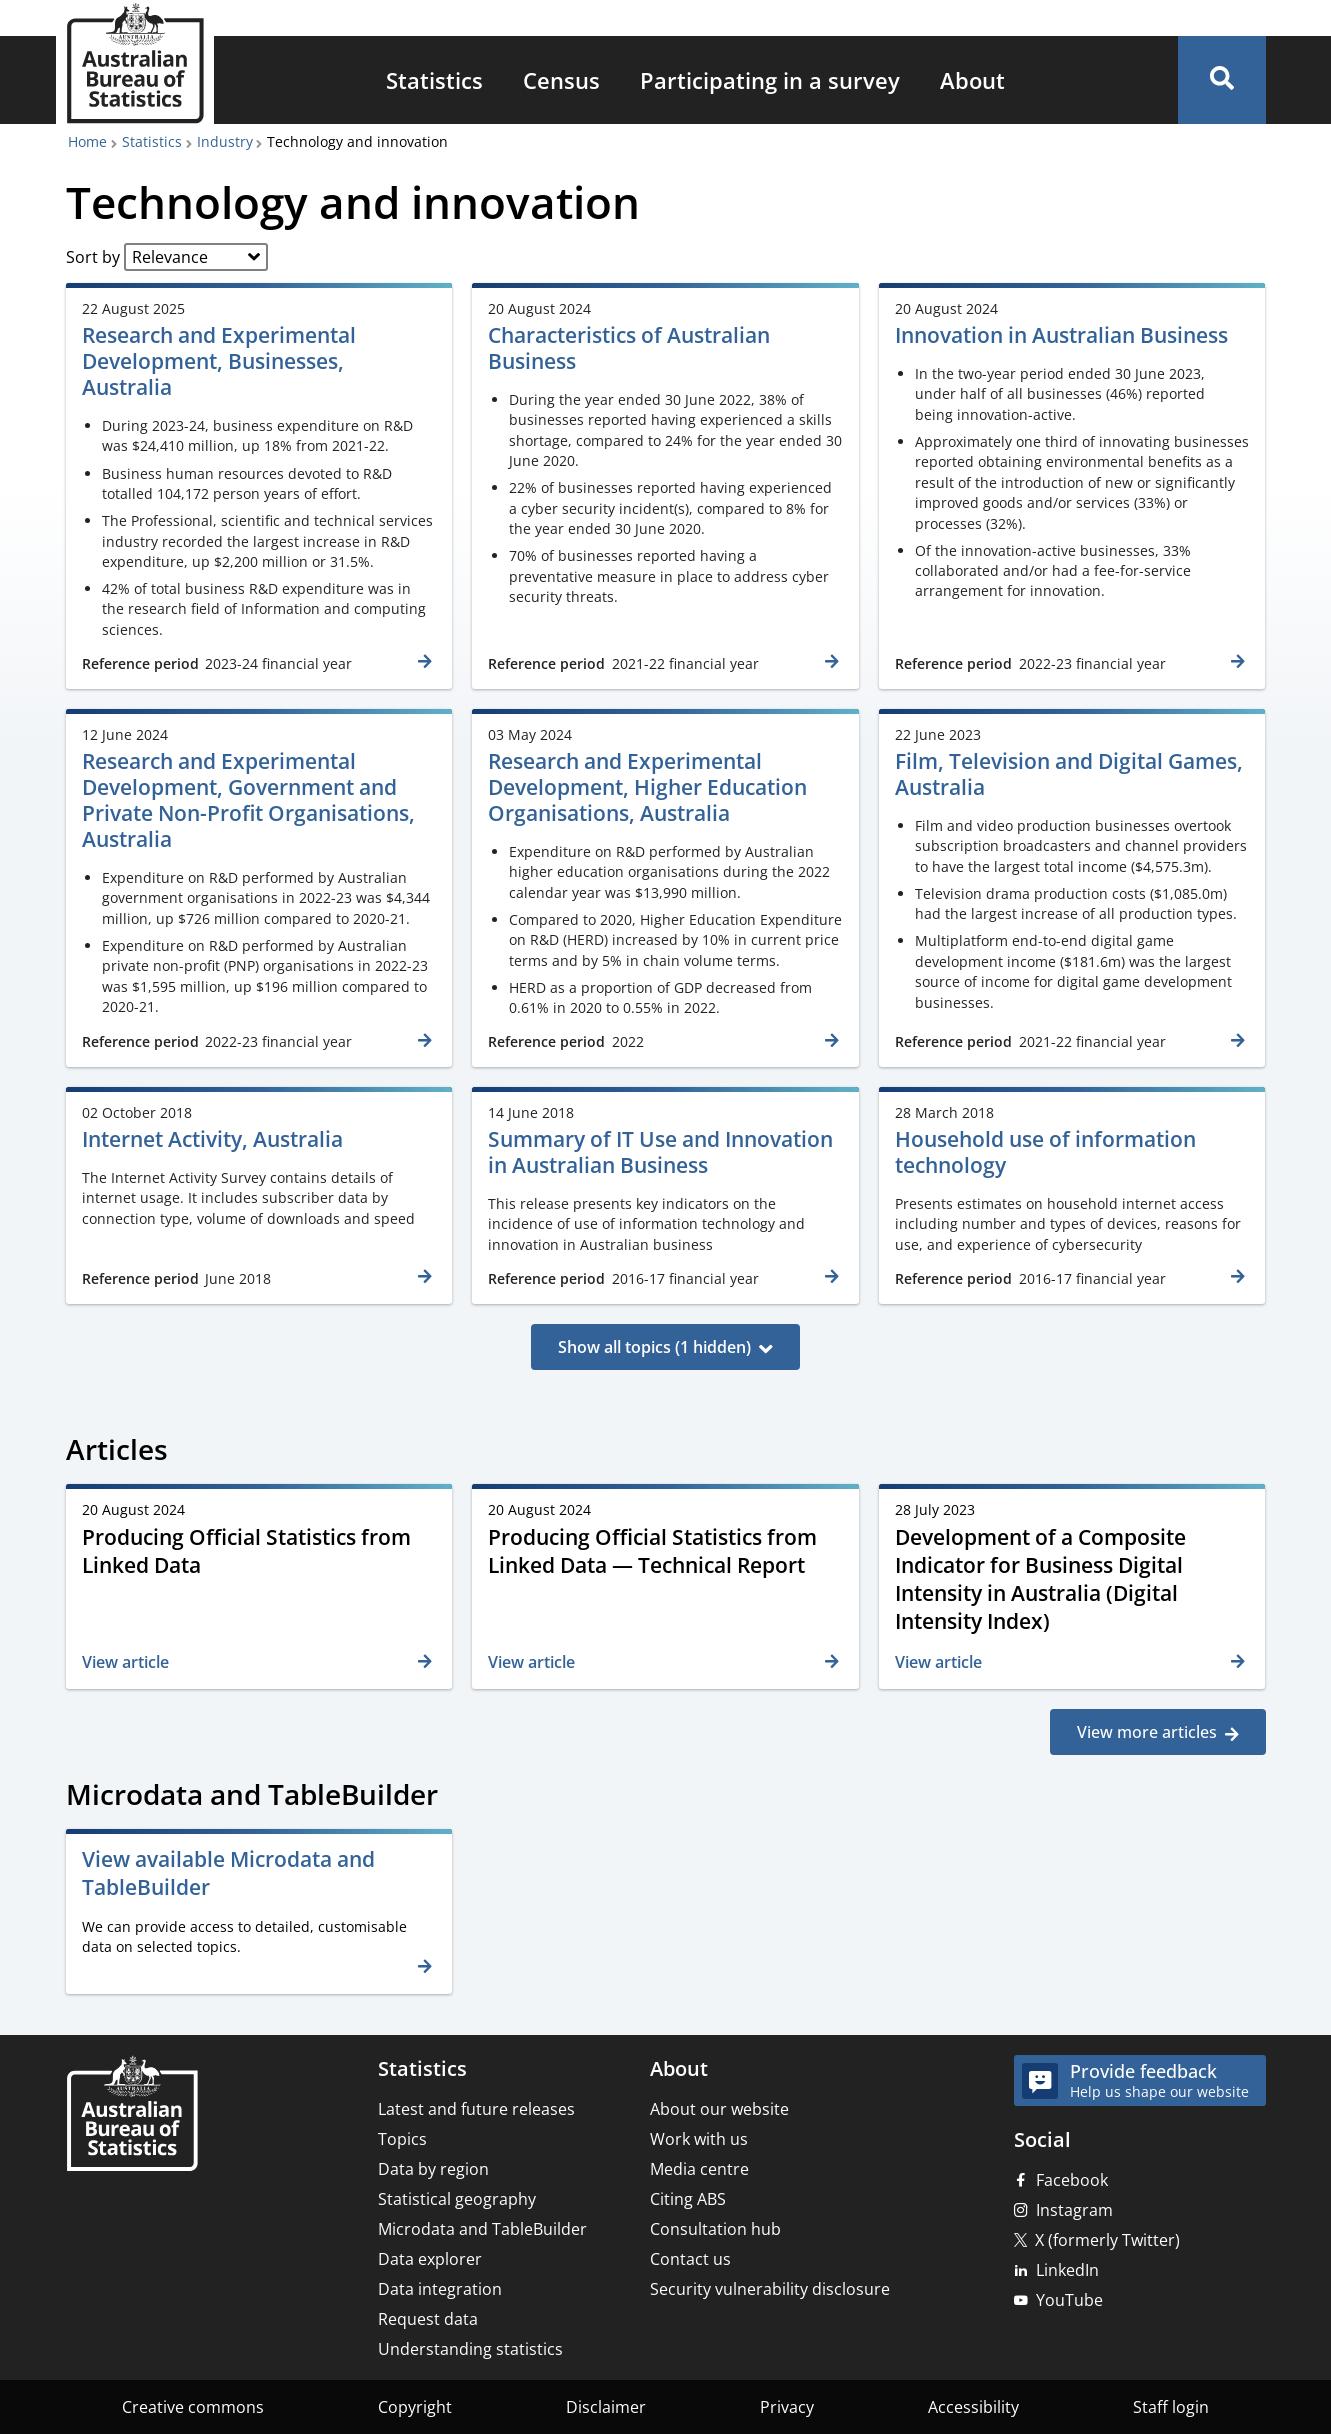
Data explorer (430, 2259)
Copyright (415, 2407)
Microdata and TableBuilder (482, 2229)
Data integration (440, 2289)
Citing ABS (688, 2199)
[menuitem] (434, 80)
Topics (402, 2139)
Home (87, 141)
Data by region (433, 2169)
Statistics (434, 80)
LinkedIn (1067, 2270)
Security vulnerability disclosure (770, 2289)
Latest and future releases (476, 2109)
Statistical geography (457, 2199)
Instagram (1074, 2210)
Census (561, 80)
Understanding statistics (470, 2349)
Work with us (699, 2139)
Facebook (1072, 2180)
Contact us (690, 2259)
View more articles (1147, 1732)
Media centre (699, 2169)
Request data (428, 2319)
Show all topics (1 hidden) (654, 1347)
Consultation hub (715, 2229)
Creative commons (193, 2407)
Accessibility (973, 2407)
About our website (719, 2109)
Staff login (1171, 2407)
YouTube (1069, 2300)
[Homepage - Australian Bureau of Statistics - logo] (135, 63)
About (972, 80)
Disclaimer (606, 2407)
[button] (1222, 80)
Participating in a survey (770, 80)
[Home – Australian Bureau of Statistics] (132, 2115)
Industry (225, 141)
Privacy (787, 2407)
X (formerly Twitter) (1107, 2240)
